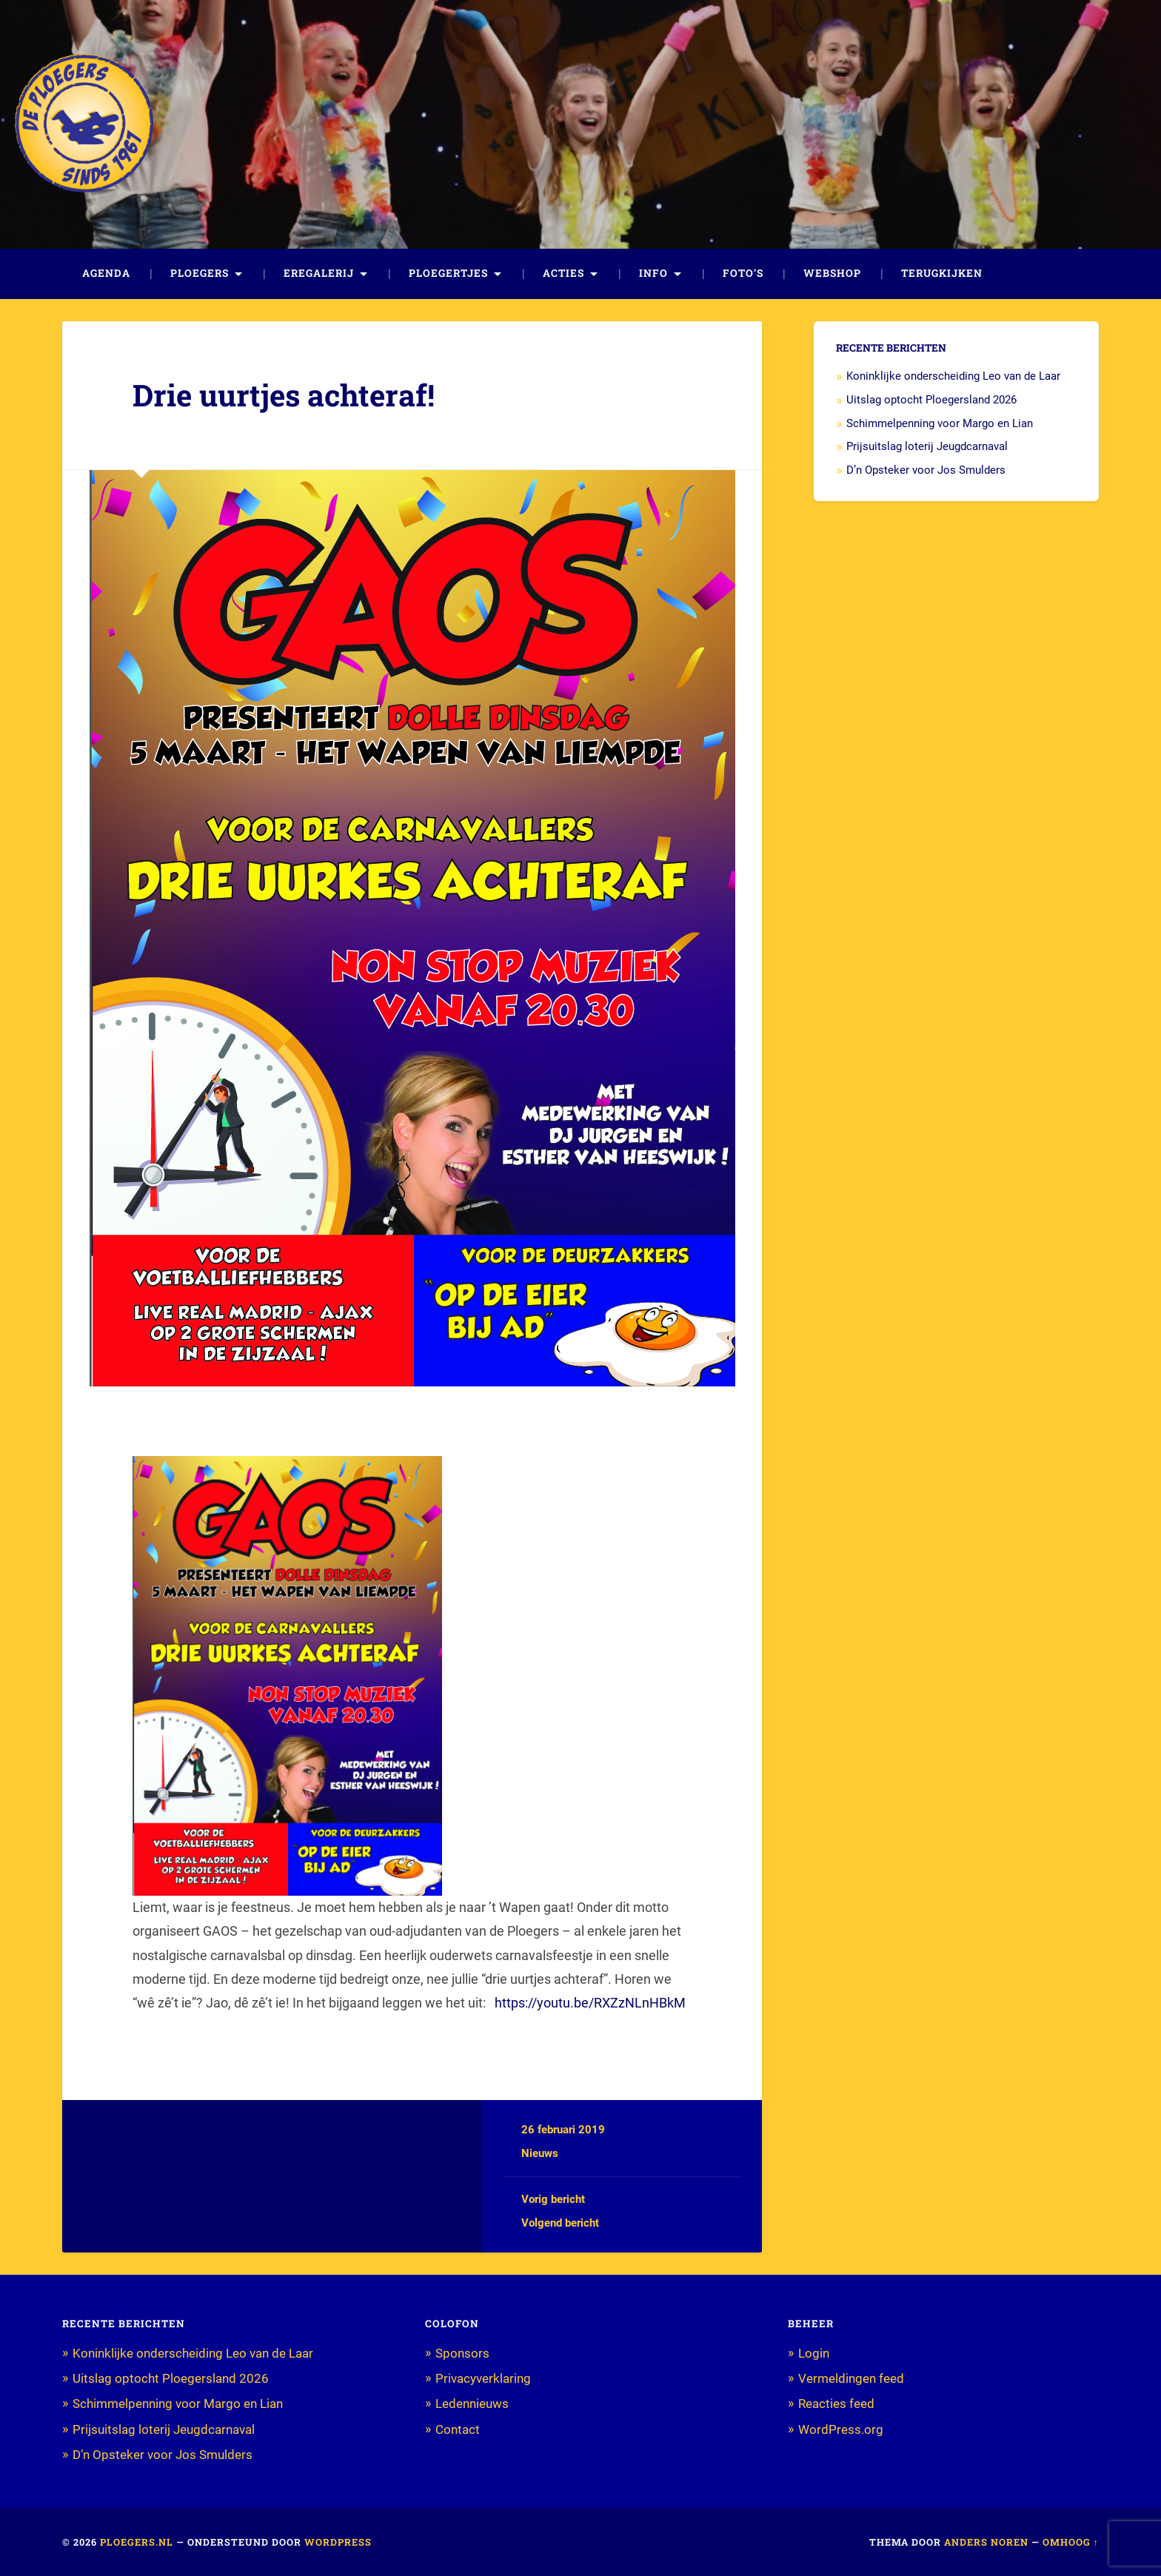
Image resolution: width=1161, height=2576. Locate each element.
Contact (457, 2429)
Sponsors (462, 2353)
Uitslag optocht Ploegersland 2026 (931, 399)
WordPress (338, 2542)
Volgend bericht (560, 2223)
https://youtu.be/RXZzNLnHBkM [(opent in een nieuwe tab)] (590, 2002)
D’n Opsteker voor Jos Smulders (926, 470)
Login (813, 2353)
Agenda (106, 273)
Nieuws (539, 2153)
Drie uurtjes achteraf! (284, 395)
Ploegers (199, 273)
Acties (563, 273)
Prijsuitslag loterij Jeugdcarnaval (927, 446)
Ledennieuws (472, 2403)
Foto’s (743, 273)
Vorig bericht (553, 2199)
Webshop (832, 273)
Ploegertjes (448, 273)
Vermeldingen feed (851, 2378)
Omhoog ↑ (1071, 2542)
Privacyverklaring (483, 2378)
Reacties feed (836, 2403)
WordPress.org (840, 2429)
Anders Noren (986, 2542)
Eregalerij (319, 273)
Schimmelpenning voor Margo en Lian (939, 423)
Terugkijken (942, 273)
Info (653, 273)
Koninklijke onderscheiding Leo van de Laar (953, 376)
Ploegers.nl (136, 2542)
